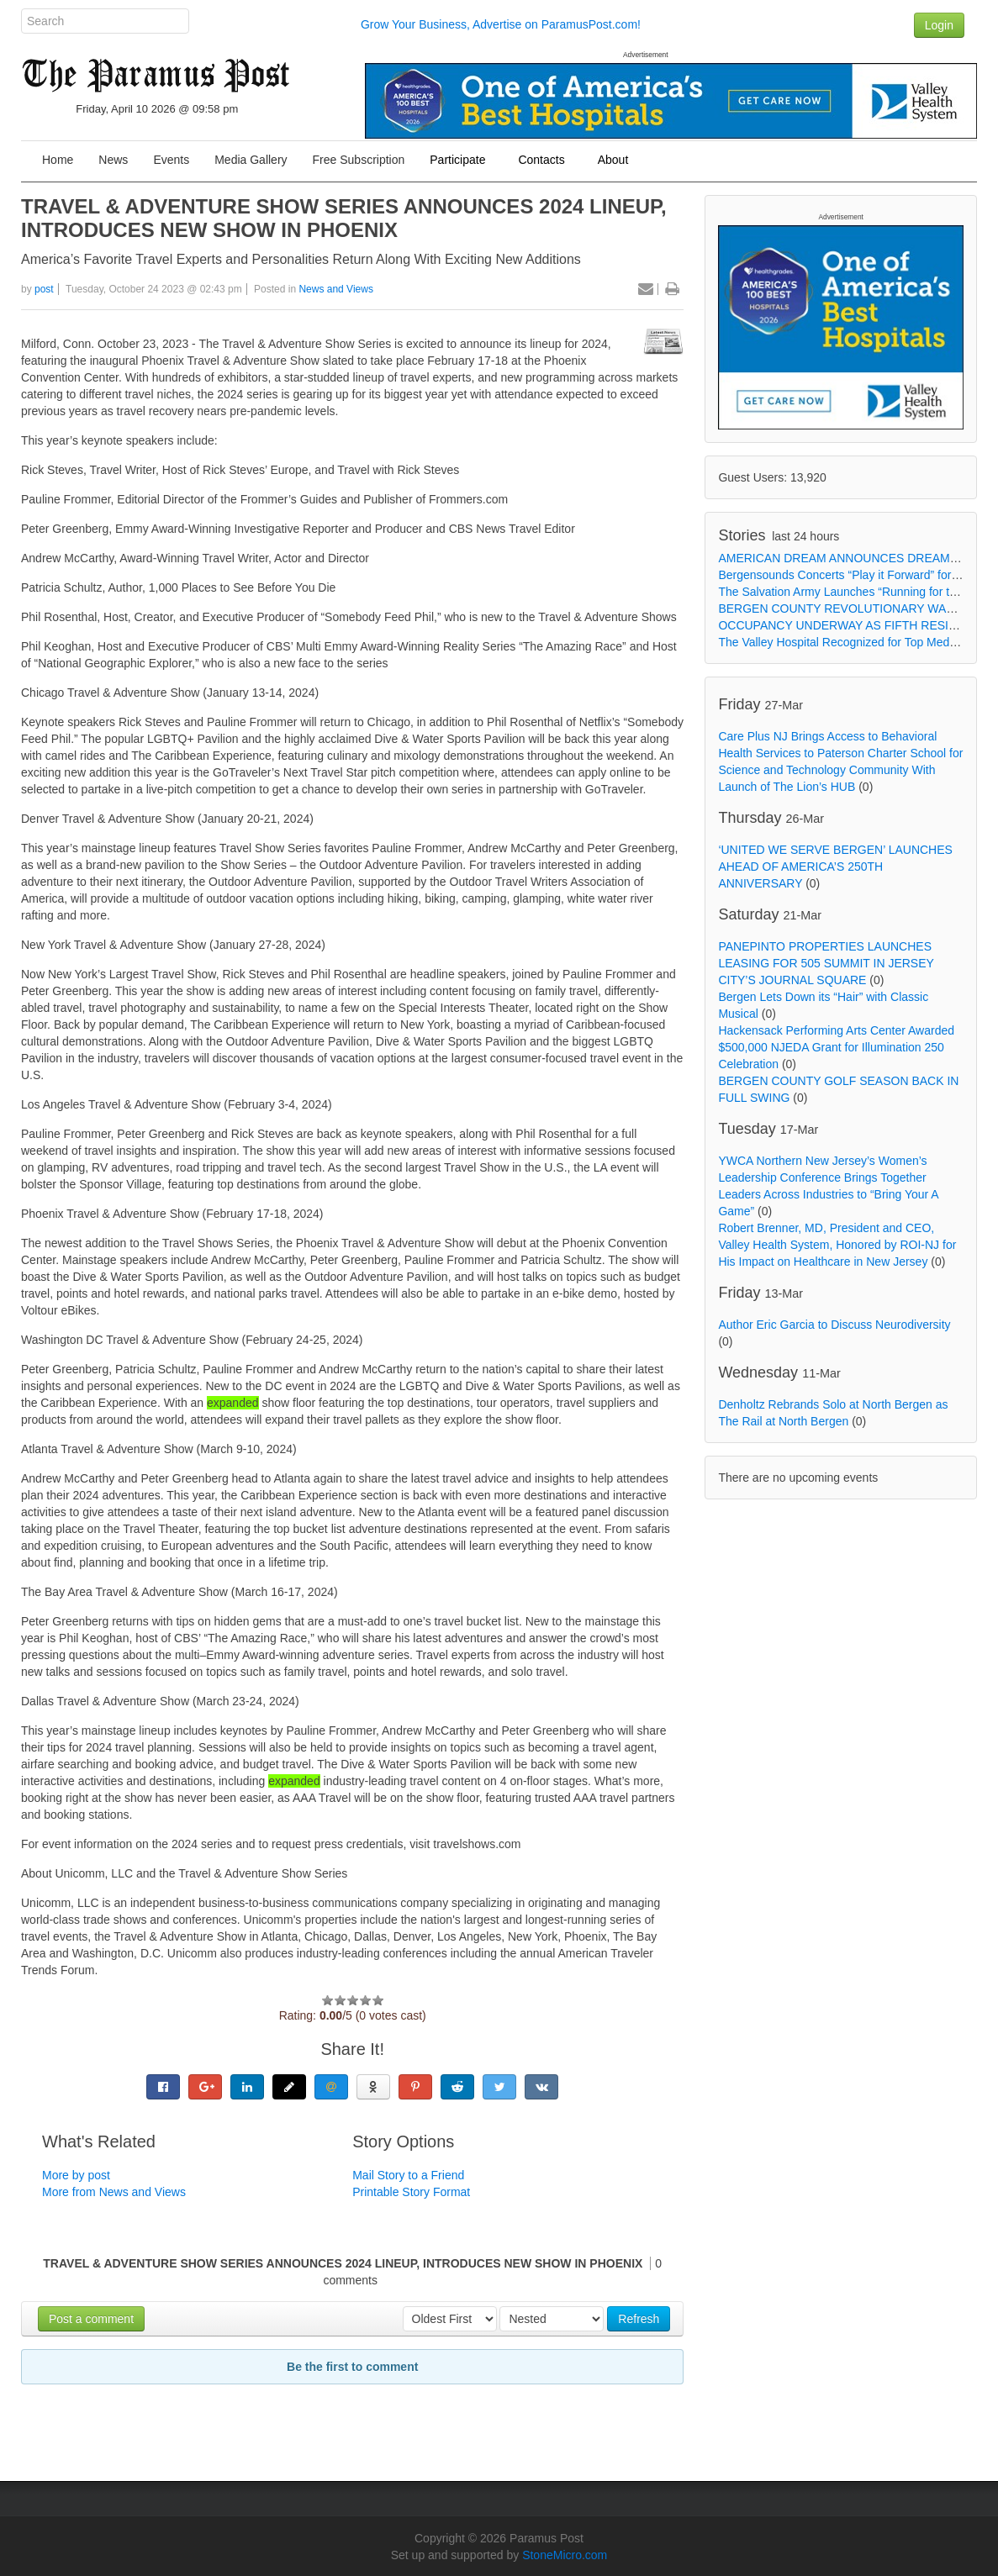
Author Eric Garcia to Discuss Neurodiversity (834, 1324)
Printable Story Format (411, 2192)
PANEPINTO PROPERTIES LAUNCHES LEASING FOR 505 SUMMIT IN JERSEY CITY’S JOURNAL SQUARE (825, 963)
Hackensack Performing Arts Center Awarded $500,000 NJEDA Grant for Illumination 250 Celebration (836, 1047)
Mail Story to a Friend (408, 2175)
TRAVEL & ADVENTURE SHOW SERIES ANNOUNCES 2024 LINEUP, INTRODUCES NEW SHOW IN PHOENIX (344, 218)
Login (939, 25)
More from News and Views (114, 2192)
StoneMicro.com (564, 2555)
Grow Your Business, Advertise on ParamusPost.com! (501, 24)
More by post (76, 2175)
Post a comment (91, 2319)
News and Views (335, 289)
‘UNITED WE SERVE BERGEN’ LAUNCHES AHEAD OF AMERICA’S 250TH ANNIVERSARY (835, 866)
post (44, 289)
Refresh (638, 2319)
